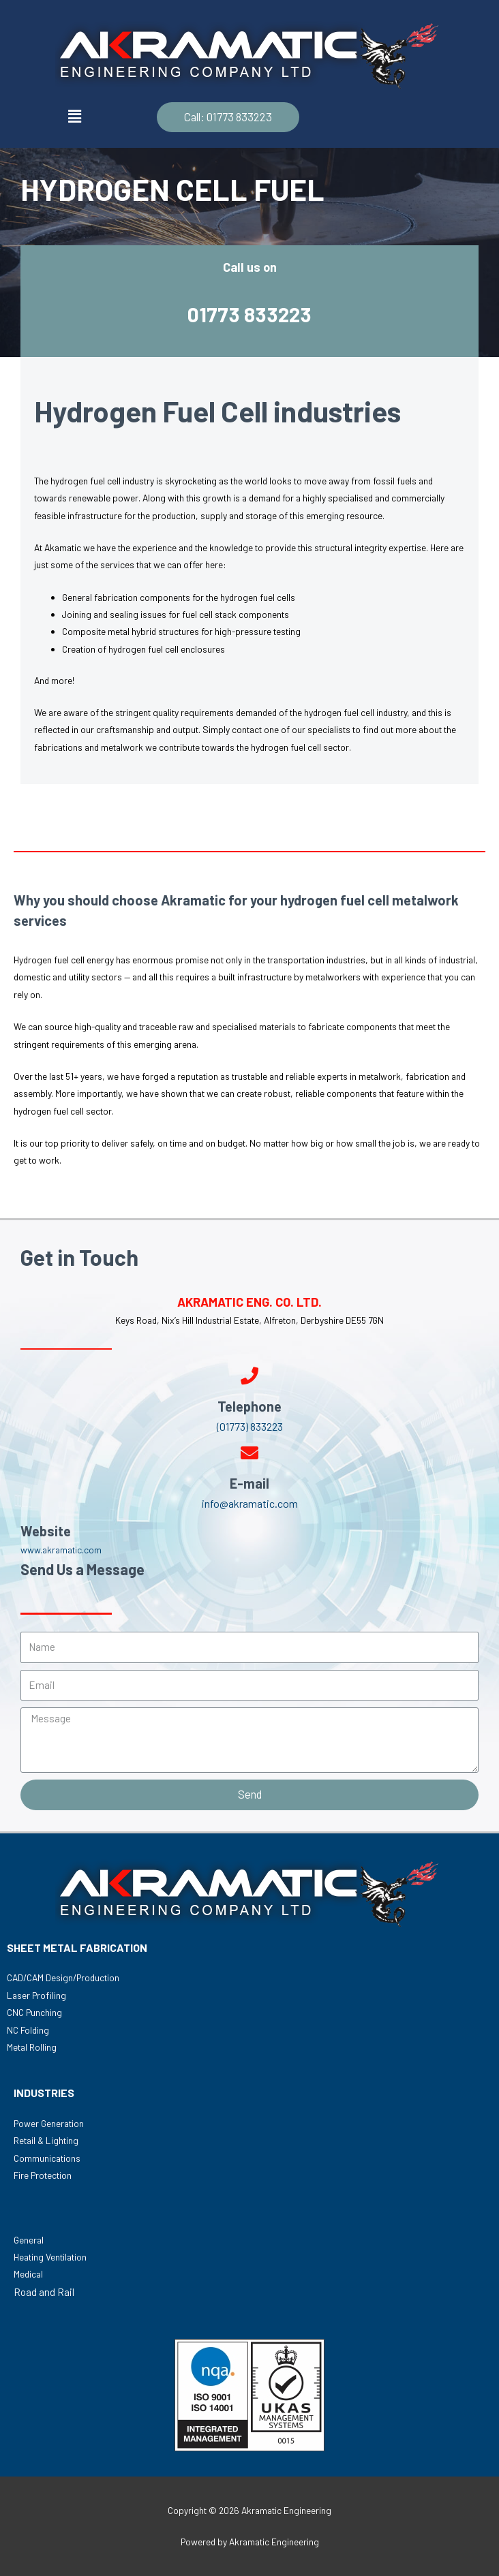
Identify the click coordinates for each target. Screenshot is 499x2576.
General (29, 2240)
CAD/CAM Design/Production (63, 1977)
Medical (28, 2274)
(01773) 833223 (250, 1426)
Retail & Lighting (46, 2140)
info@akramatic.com (250, 1503)
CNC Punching (34, 2012)
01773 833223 (249, 313)
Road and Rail (44, 2292)
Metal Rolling (32, 2047)
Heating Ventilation (50, 2257)
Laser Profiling (36, 1995)
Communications (47, 2158)
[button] (228, 117)
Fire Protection (43, 2175)
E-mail (249, 1483)
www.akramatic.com (61, 1549)
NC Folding (28, 2030)
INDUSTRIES (44, 2092)
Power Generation (49, 2123)
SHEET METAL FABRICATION (77, 1947)
